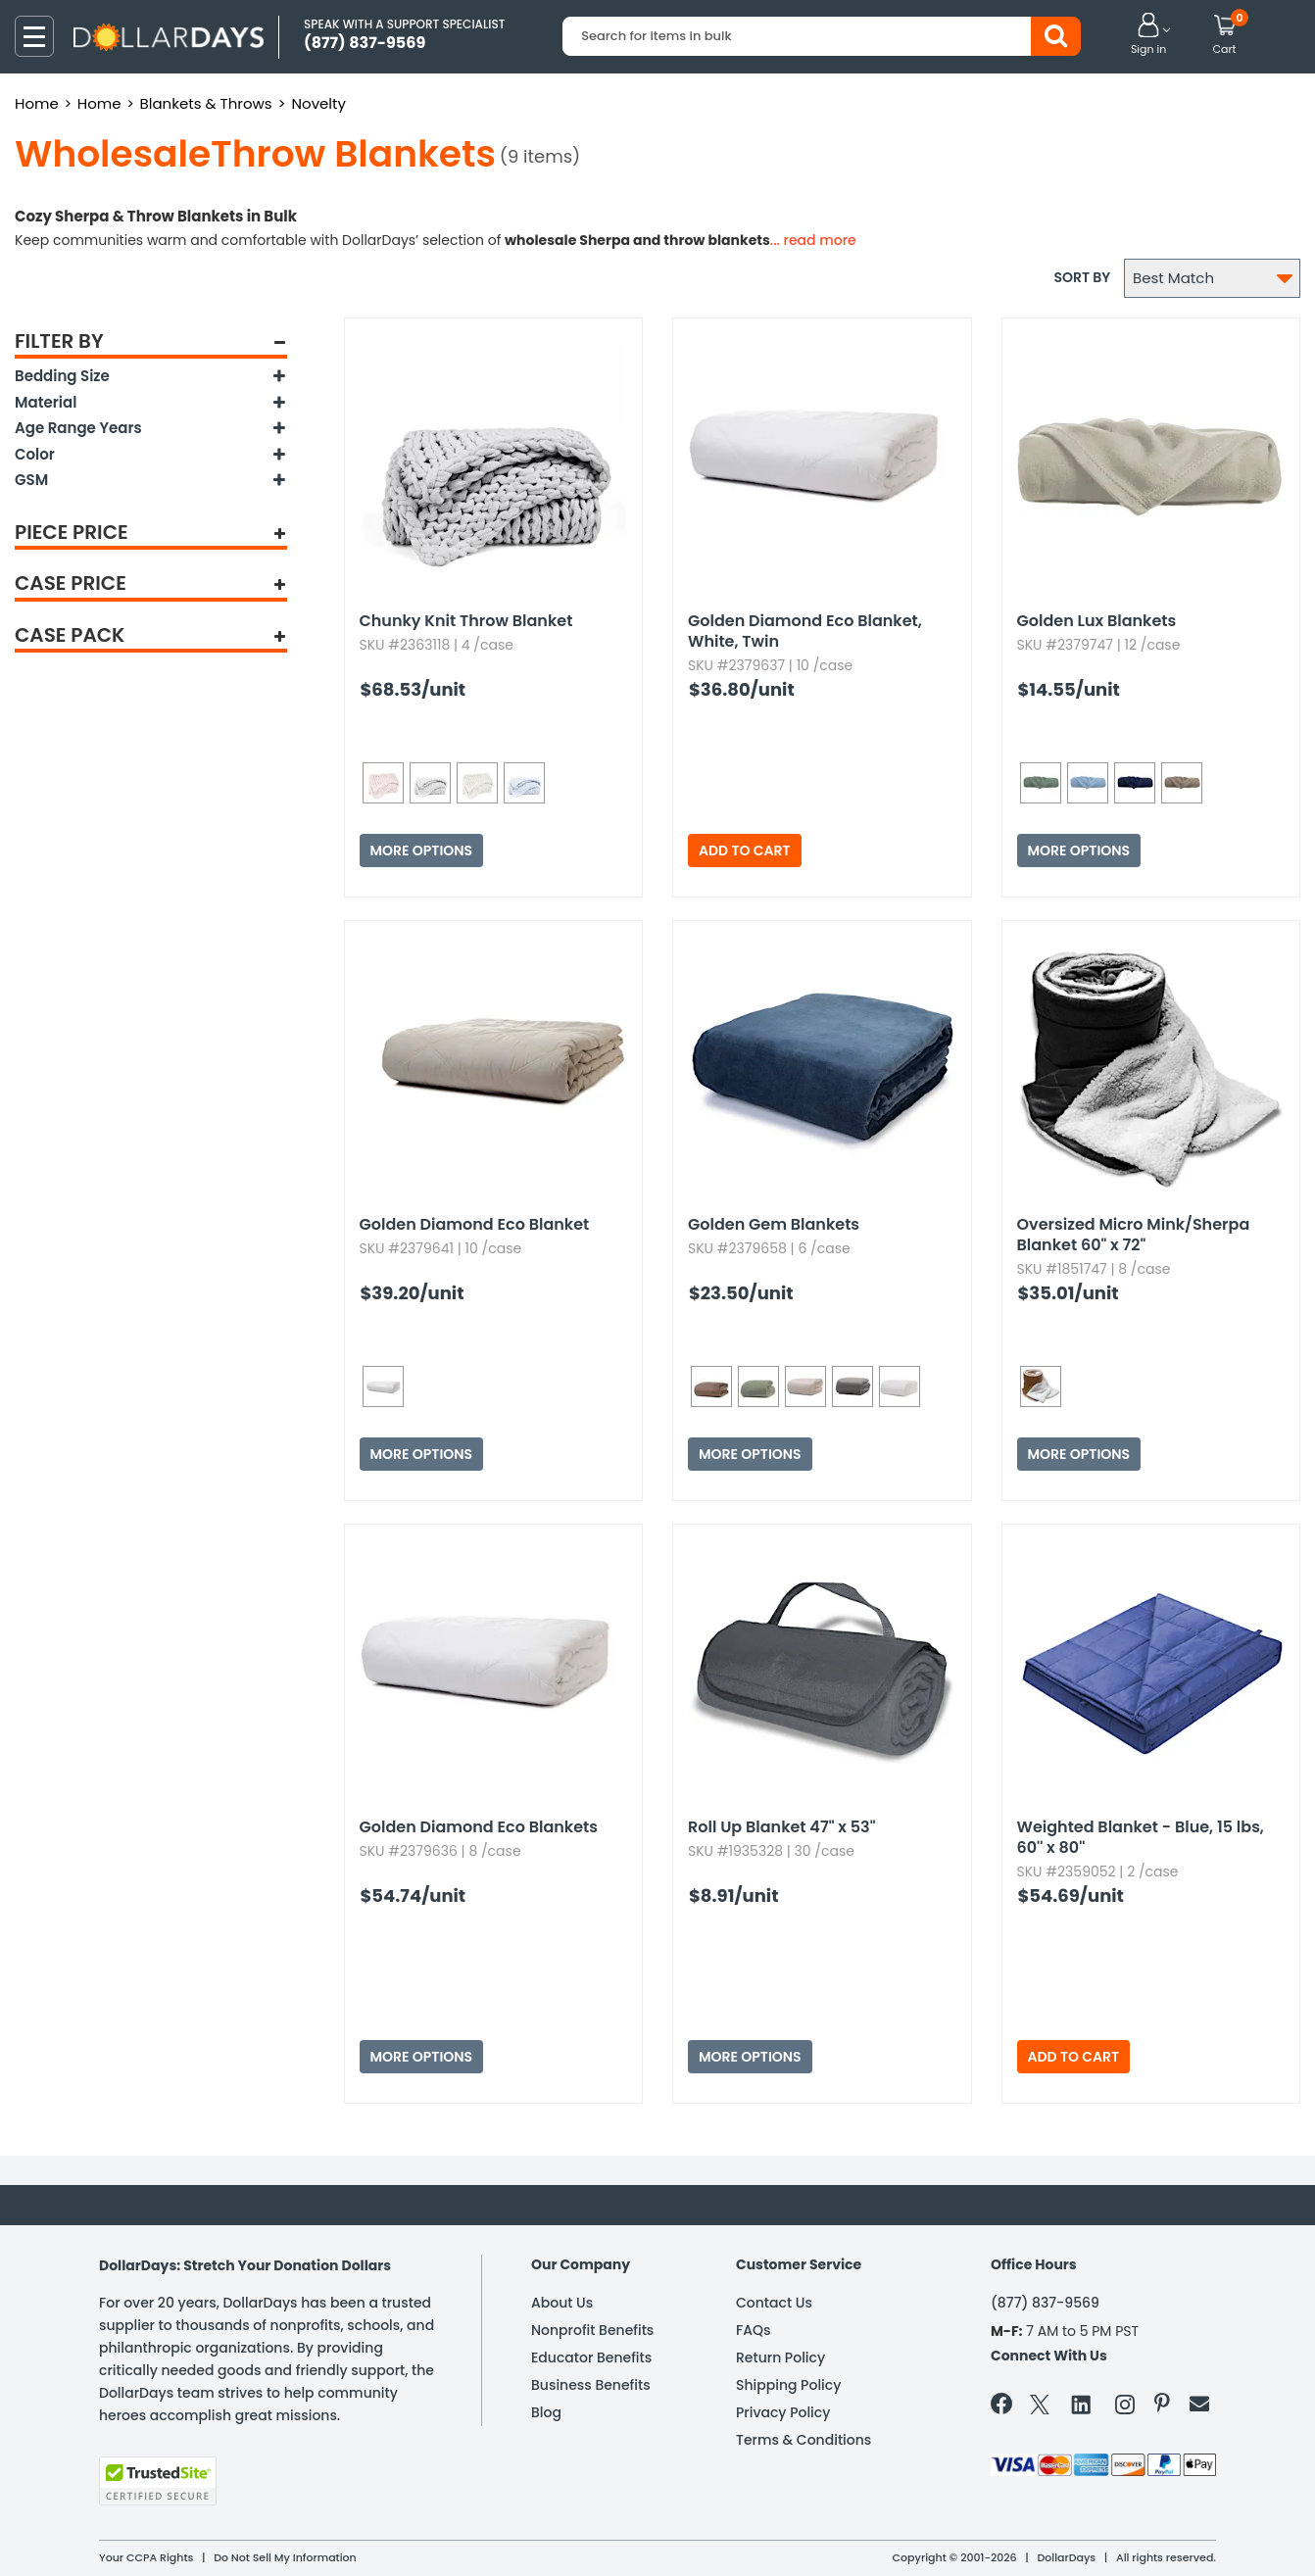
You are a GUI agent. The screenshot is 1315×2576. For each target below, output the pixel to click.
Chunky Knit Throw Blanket (466, 620)
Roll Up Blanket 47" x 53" (782, 1827)
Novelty (318, 103)
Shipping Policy (788, 2385)
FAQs (753, 2330)
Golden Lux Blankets (1097, 620)
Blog (546, 2412)
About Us (562, 2302)
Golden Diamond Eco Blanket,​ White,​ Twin (805, 631)
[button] (1148, 35)
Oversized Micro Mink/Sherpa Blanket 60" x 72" (1133, 1234)
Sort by (1081, 277)
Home (37, 103)
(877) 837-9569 (1045, 2302)
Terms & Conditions (803, 2440)
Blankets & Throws (206, 103)
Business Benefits (591, 2385)
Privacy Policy (783, 2412)
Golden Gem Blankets (773, 1224)
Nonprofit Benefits (592, 2330)
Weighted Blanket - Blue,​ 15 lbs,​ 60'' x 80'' (1140, 1837)
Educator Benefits (591, 2357)
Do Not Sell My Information (285, 2557)
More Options (421, 850)
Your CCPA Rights (146, 2557)
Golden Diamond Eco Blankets (479, 1827)
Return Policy (780, 2357)
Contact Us (774, 2302)
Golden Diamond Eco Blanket (475, 1224)
